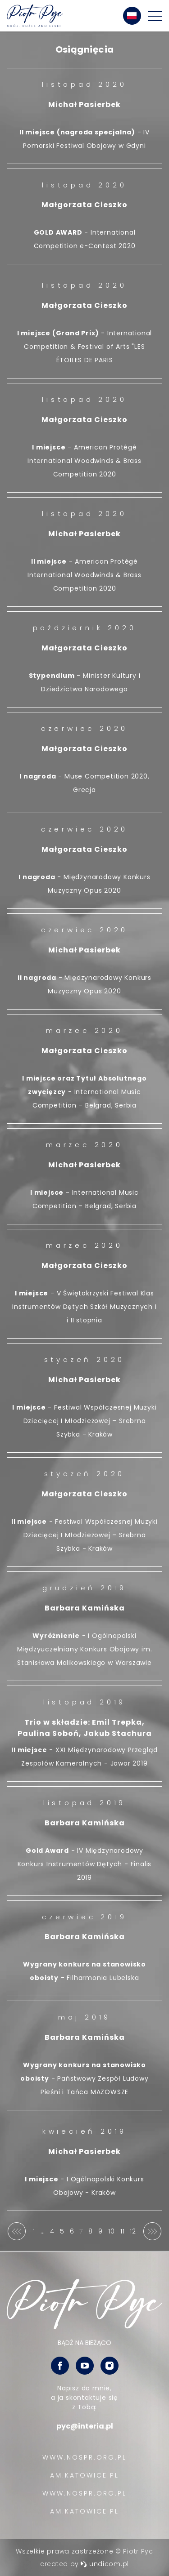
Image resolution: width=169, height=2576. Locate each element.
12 (133, 2233)
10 (111, 2231)
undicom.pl (104, 2563)
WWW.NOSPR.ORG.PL (84, 2457)
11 (122, 2231)
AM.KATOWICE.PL (84, 2475)
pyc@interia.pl (84, 2426)
